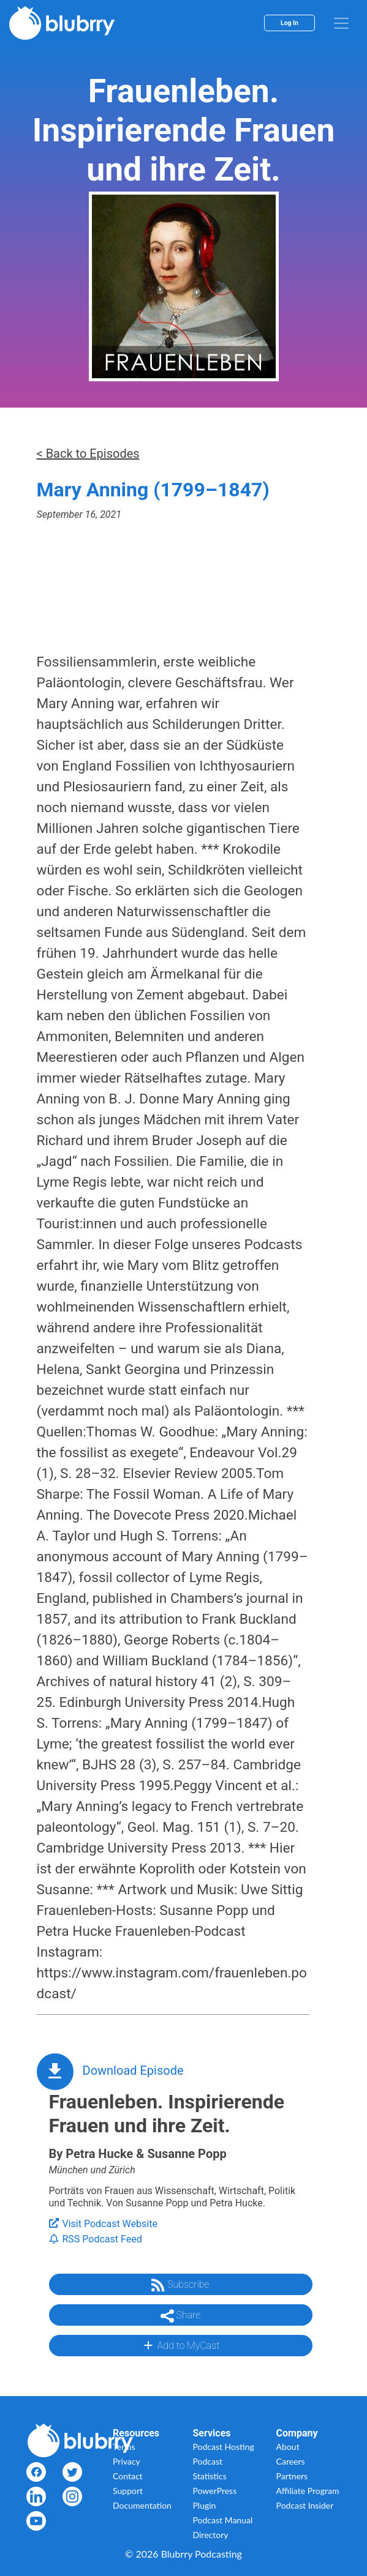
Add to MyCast (180, 2345)
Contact (128, 2476)
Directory (211, 2534)
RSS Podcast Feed (95, 2239)
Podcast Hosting (223, 2446)
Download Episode (133, 2070)
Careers (290, 2461)
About (288, 2446)
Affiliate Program (307, 2490)
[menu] (341, 23)
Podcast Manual (223, 2520)
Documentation (142, 2505)
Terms (124, 2446)
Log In (289, 23)
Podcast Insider (305, 2505)
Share (181, 2316)
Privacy (126, 2461)
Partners (292, 2476)
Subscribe (180, 2285)
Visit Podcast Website (103, 2224)
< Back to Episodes (88, 453)
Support (128, 2490)
